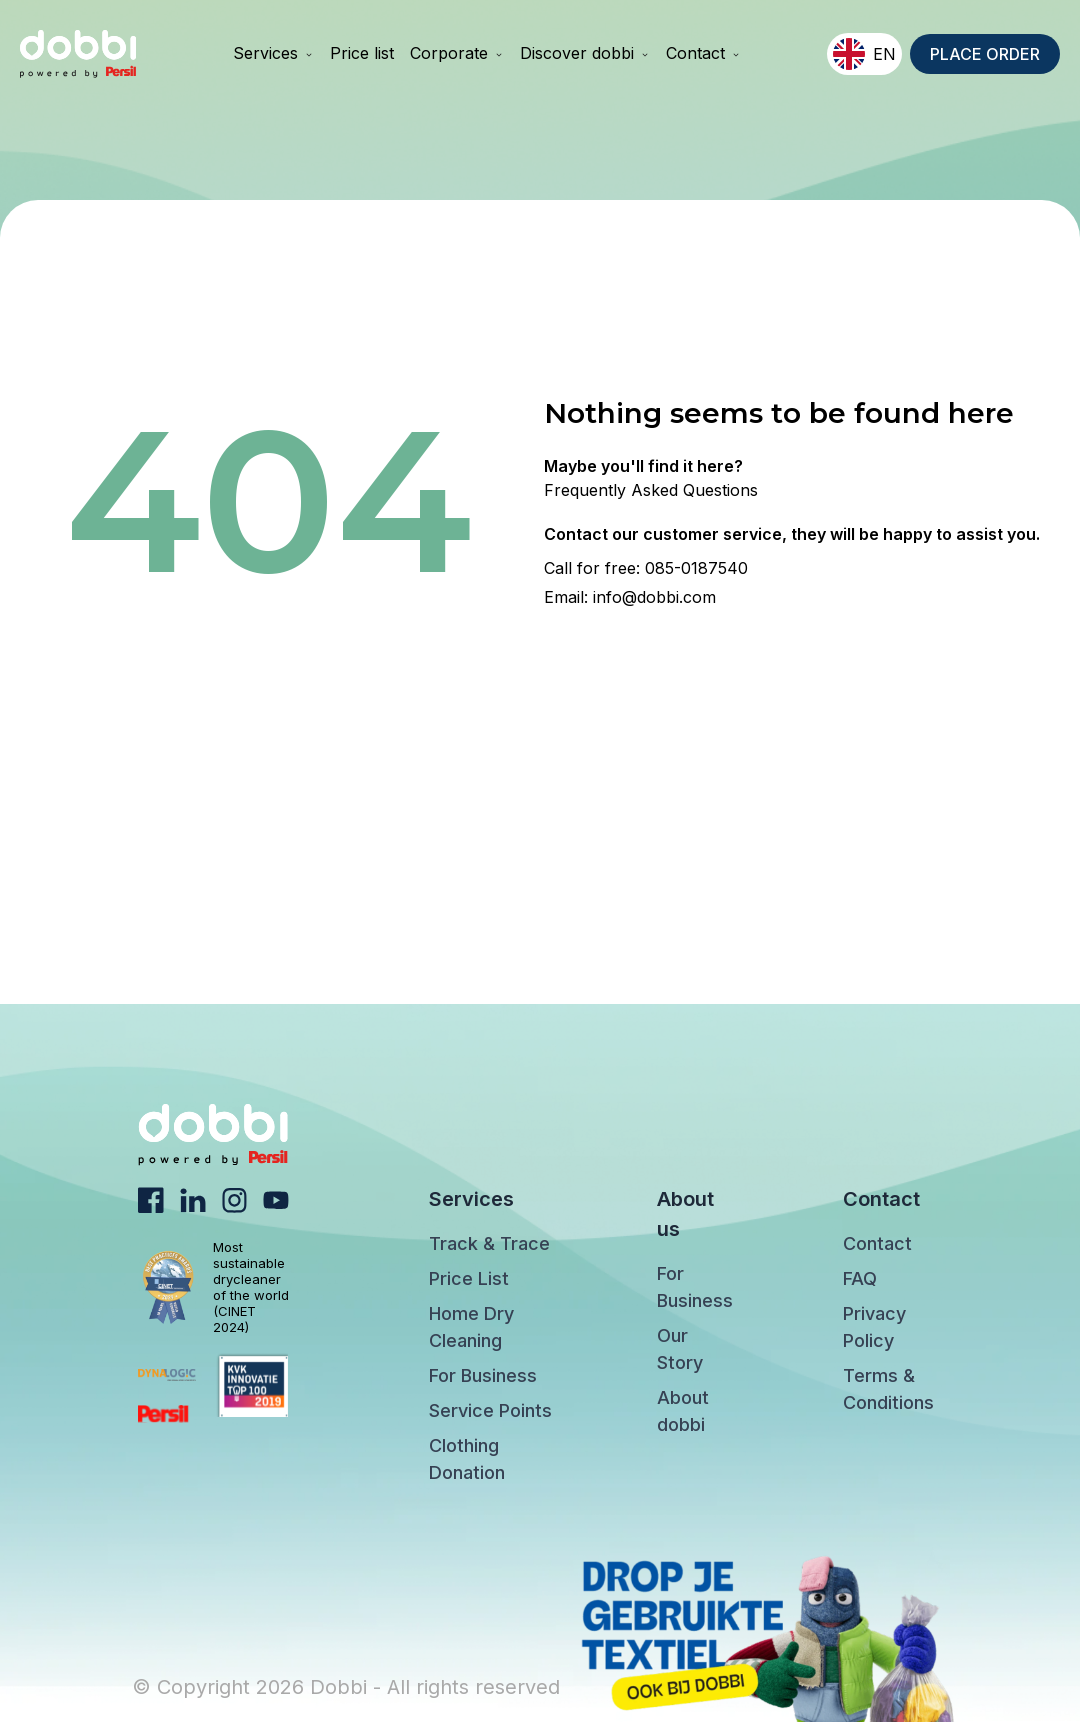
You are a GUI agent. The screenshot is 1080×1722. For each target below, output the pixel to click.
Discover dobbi (585, 53)
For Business (483, 1375)
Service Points (490, 1410)
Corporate (457, 53)
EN (864, 54)
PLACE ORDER (985, 54)
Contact (703, 53)
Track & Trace (489, 1243)
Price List (469, 1278)
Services (273, 53)
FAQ (860, 1278)
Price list (362, 53)
